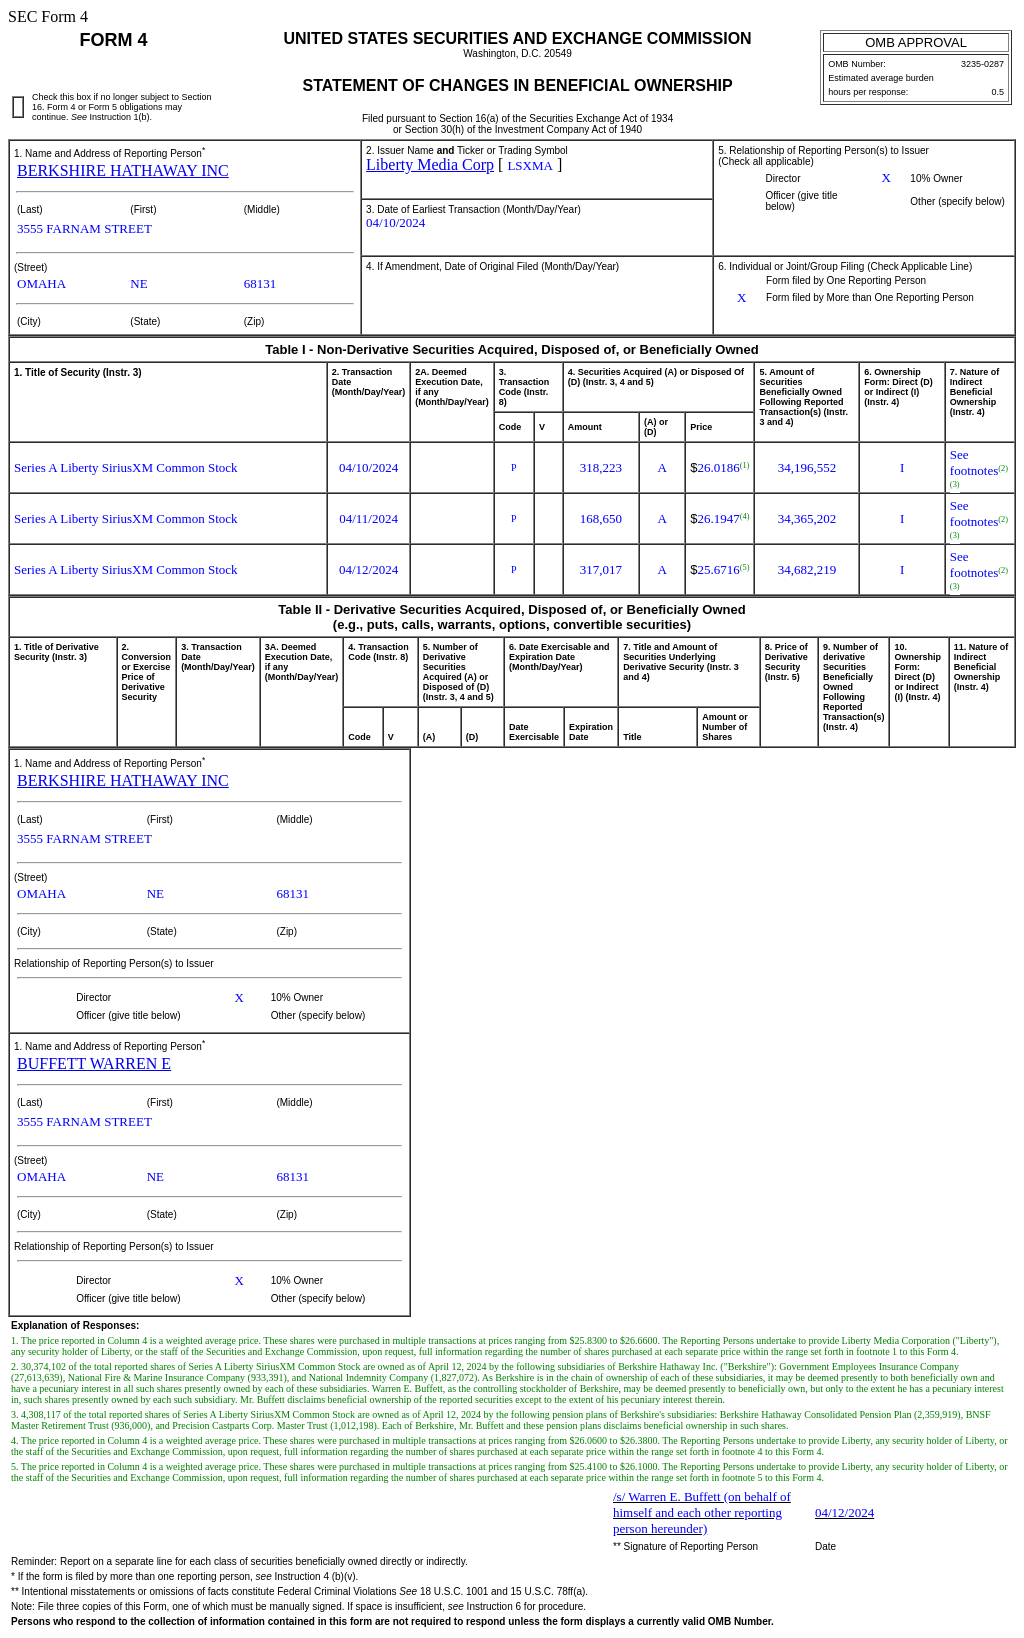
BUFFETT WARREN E (94, 1063)
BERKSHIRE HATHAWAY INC (123, 170)
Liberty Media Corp (430, 164)
